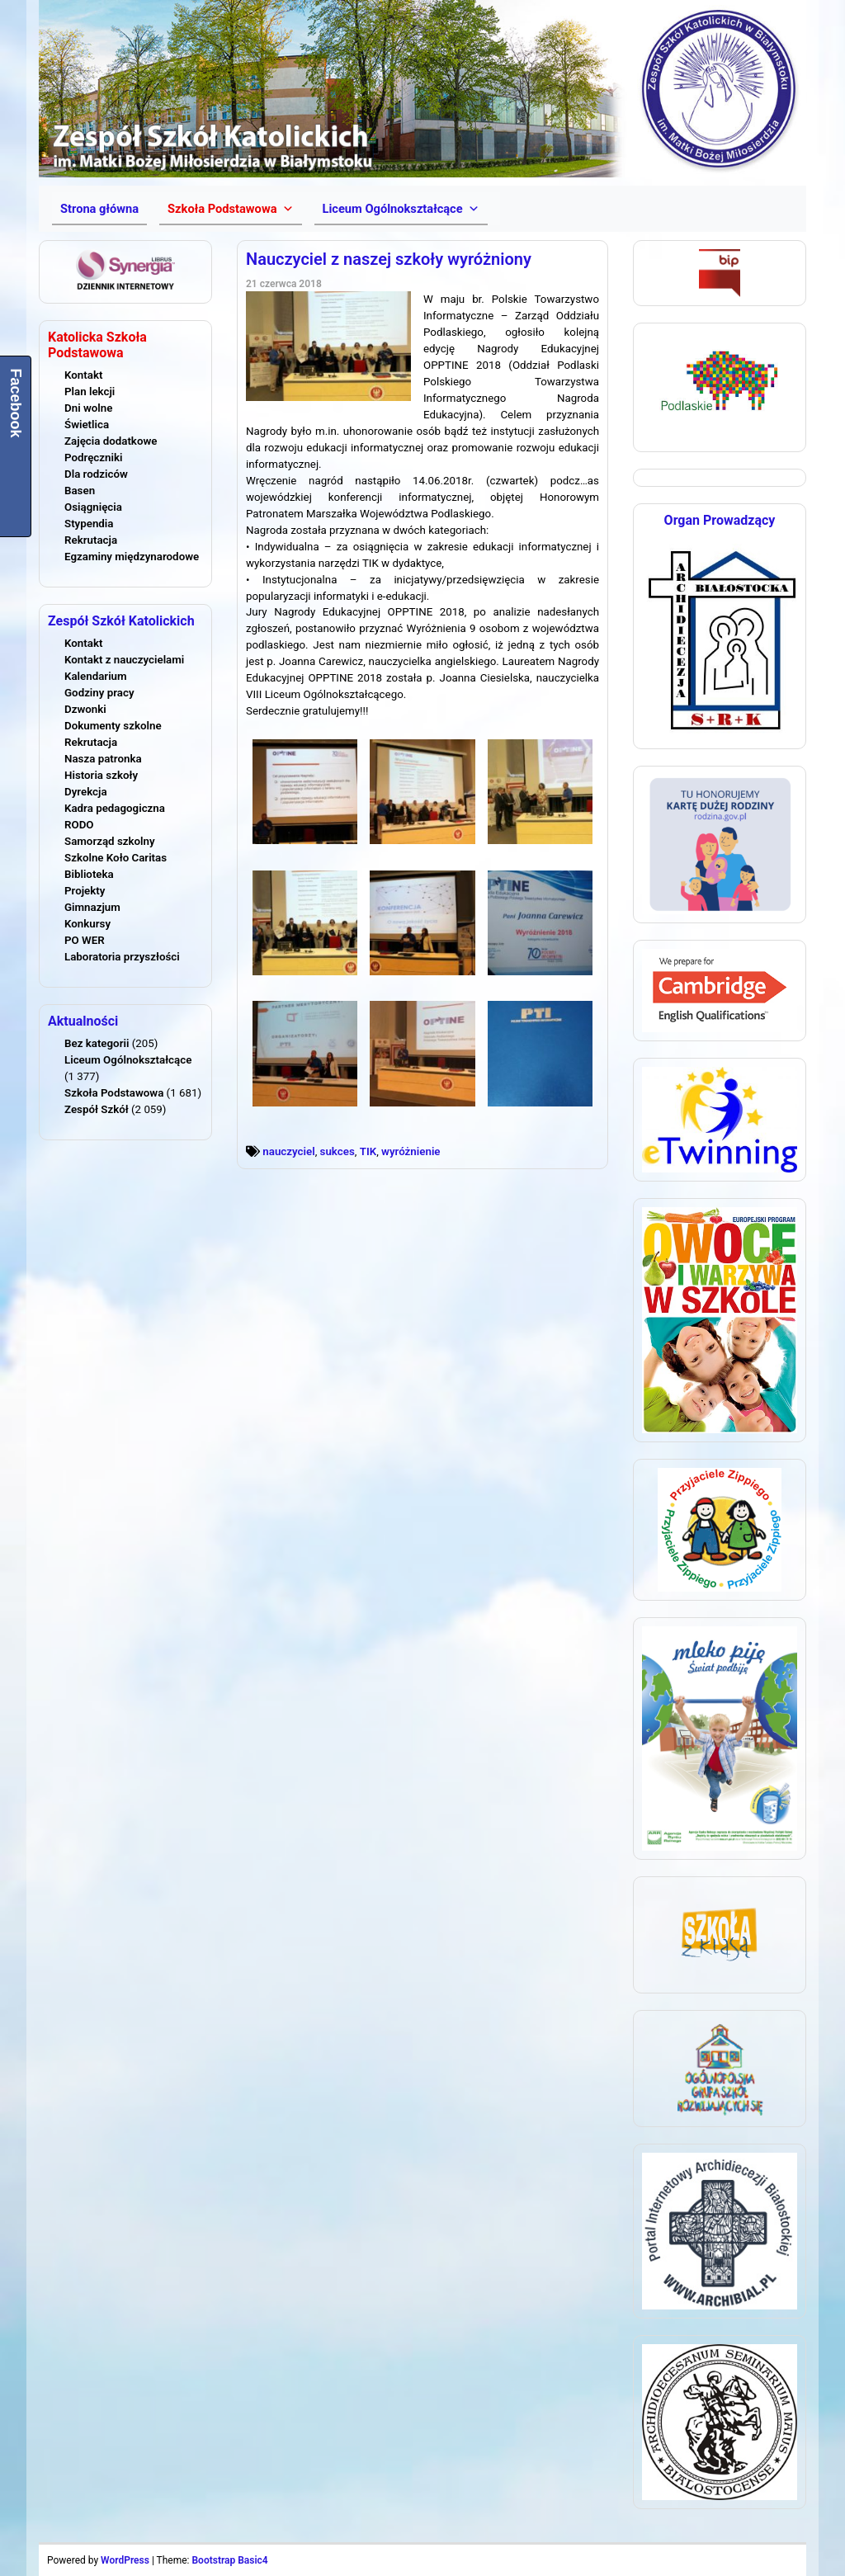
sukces (337, 1151)
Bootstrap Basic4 (229, 2560)
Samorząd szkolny (109, 841)
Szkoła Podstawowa (113, 1093)
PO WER (84, 940)
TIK (368, 1151)
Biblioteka (89, 874)
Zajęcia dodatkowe (110, 441)
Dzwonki (85, 709)
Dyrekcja (85, 792)
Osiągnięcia (93, 507)
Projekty (84, 891)
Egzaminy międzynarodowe (131, 556)
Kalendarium (95, 676)
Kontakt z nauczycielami (124, 659)
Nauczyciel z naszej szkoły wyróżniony (388, 259)
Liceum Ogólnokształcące (127, 1060)
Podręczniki (93, 457)
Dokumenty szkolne (113, 725)
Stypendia (88, 523)
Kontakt (83, 375)
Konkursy (87, 924)
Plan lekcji (89, 391)
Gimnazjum (92, 907)
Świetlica (86, 424)
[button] (230, 208)
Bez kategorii (96, 1043)
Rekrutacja (90, 540)
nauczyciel (288, 1151)
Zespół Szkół (96, 1109)
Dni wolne (88, 408)
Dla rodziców (96, 474)
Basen (79, 490)
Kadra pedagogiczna (114, 808)
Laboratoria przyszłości (122, 957)
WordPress (125, 2560)
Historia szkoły (101, 775)
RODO (79, 825)
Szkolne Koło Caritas (115, 858)
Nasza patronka (103, 759)
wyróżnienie (410, 1151)
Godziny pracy (99, 692)
